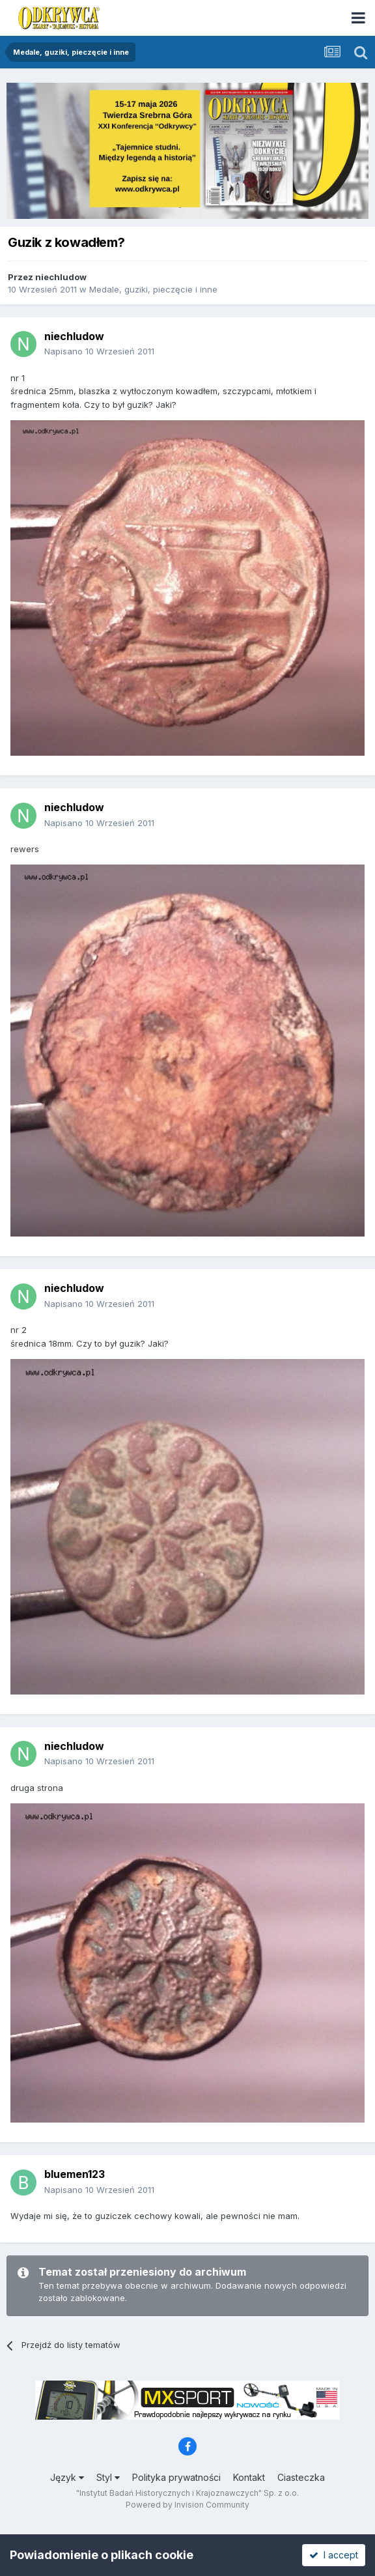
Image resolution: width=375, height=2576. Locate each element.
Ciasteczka (301, 2477)
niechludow (61, 277)
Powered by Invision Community (187, 2505)
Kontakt (249, 2477)
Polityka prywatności (176, 2477)
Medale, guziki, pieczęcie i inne (153, 289)
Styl (108, 2477)
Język (67, 2477)
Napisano (99, 351)
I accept (333, 2554)
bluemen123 (74, 2174)
